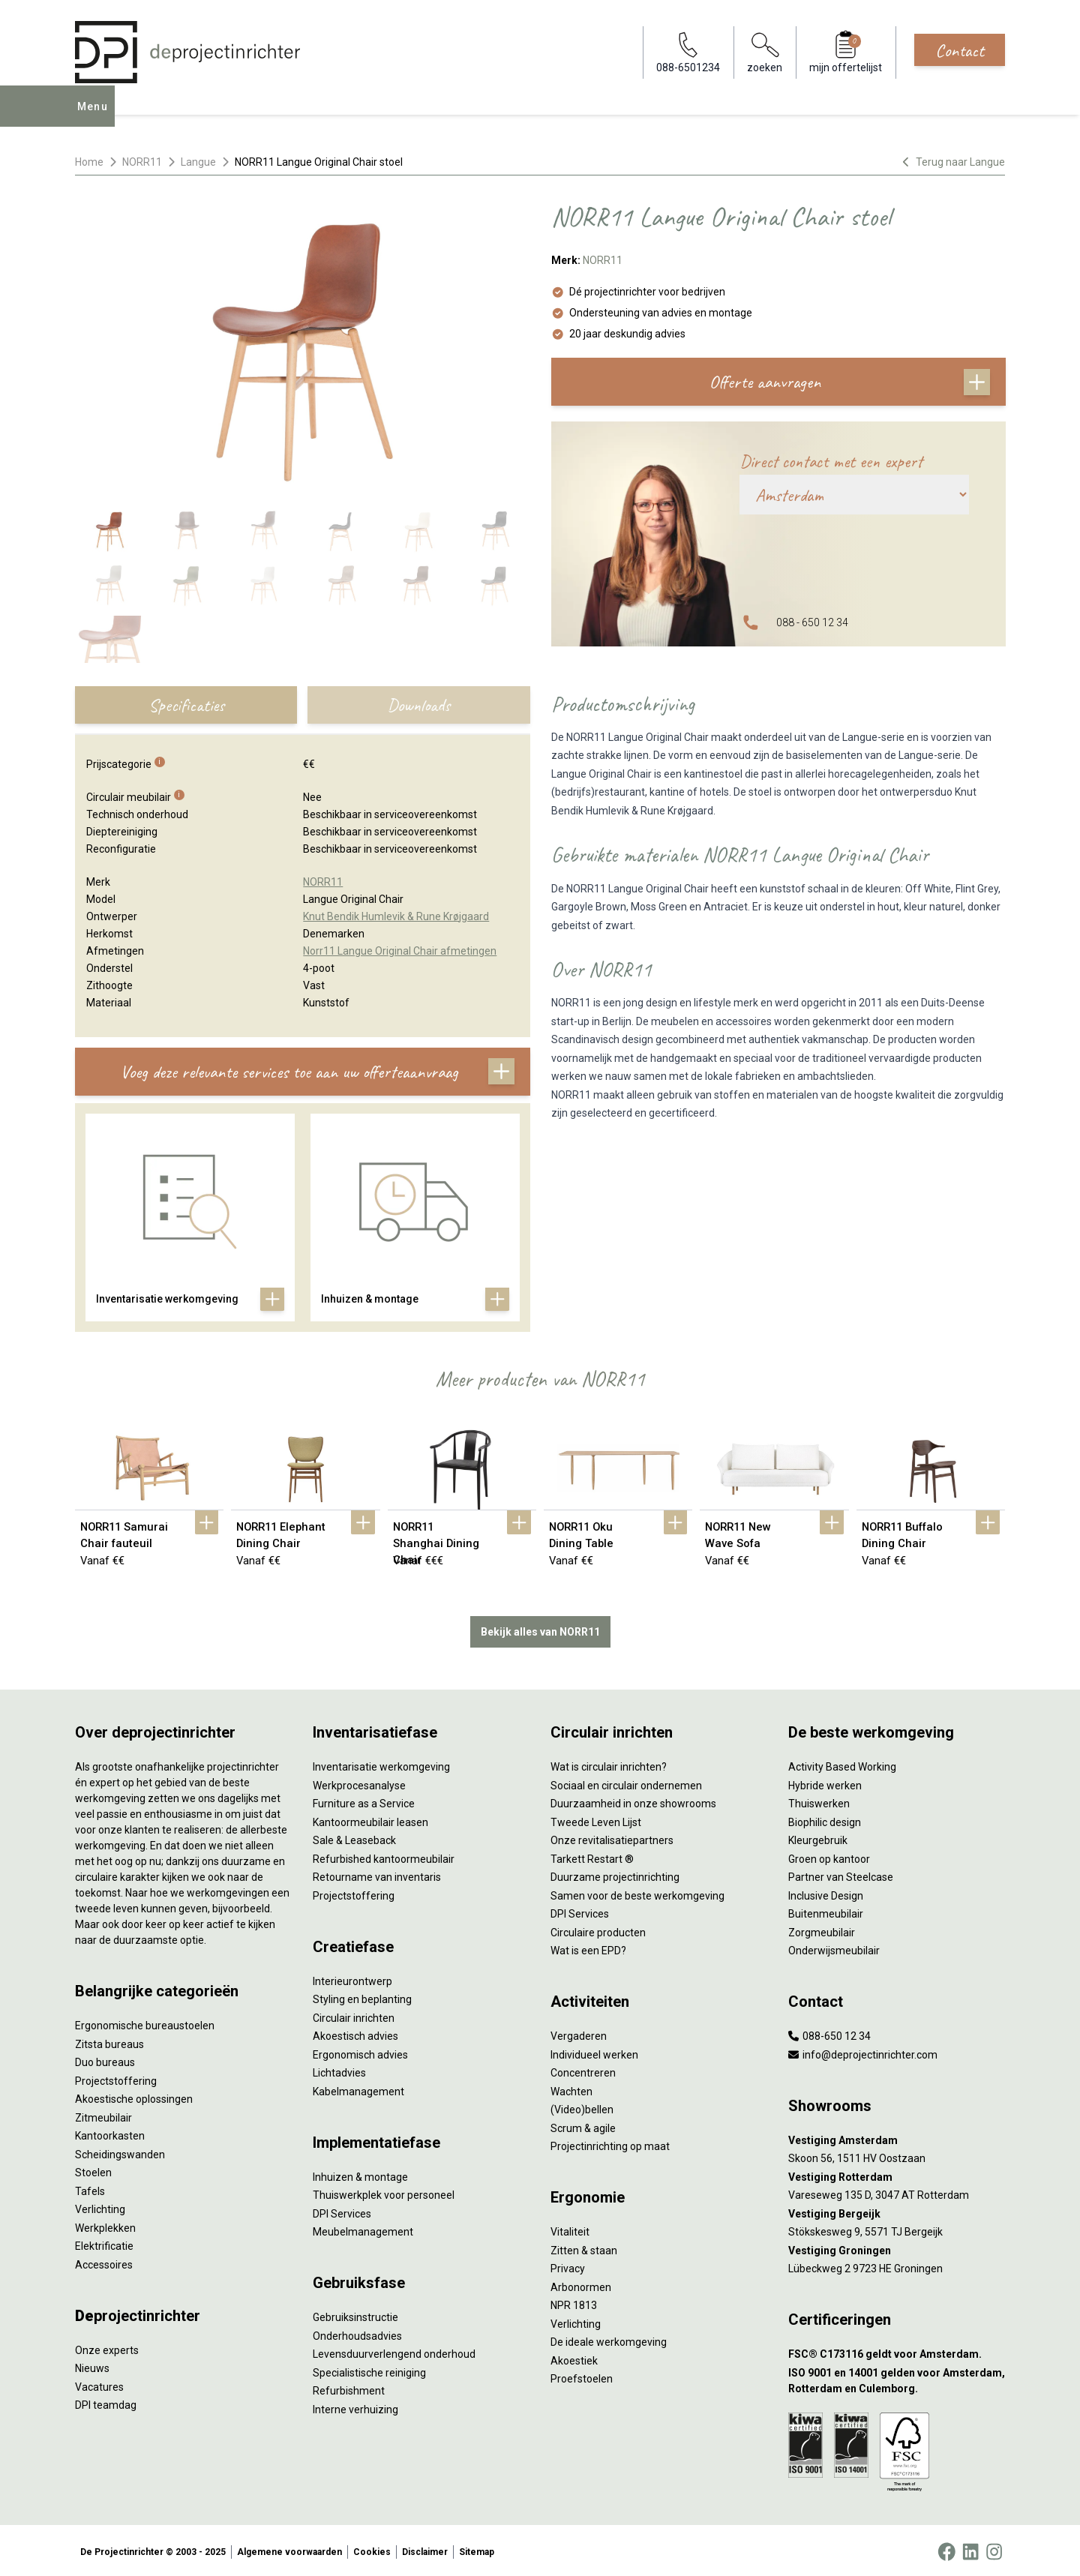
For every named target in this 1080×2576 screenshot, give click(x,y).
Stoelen (93, 2170)
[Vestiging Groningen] (896, 2248)
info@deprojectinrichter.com (863, 2052)
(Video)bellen (582, 2107)
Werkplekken (105, 2225)
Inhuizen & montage (360, 2174)
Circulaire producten (598, 1930)
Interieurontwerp (352, 1978)
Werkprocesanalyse (359, 1783)
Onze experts (107, 2347)
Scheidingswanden (120, 2152)
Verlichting (100, 2206)
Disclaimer (425, 2549)
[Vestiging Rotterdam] (896, 2174)
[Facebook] (946, 2549)
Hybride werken (825, 1783)
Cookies (372, 2549)
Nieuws (92, 2365)
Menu (96, 117)
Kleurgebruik (818, 1837)
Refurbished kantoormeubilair (383, 1856)
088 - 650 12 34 (812, 622)
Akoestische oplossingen (134, 2096)
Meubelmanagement (363, 2229)
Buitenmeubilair (825, 1911)
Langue (198, 162)
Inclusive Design (825, 1893)
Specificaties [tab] (186, 705)
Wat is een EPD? (588, 1948)
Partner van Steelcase (840, 1874)
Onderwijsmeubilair (834, 1948)
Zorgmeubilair (821, 1930)
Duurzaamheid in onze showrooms (633, 1801)
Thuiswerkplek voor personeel (383, 2192)
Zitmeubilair (103, 2115)
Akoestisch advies (355, 2033)
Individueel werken (594, 2052)
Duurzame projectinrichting (615, 1874)
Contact (959, 50)
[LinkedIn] (970, 2549)
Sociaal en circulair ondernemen (626, 1783)
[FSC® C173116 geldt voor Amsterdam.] (896, 2351)
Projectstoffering (116, 2078)
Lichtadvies (339, 2070)
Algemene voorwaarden (289, 2549)
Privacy (567, 2266)
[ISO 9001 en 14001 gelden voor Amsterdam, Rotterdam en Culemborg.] (896, 2378)
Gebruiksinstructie (355, 2314)
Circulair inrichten (353, 2015)
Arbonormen (580, 2284)
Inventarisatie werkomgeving (381, 1764)
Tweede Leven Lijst (595, 1819)
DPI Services (342, 2211)
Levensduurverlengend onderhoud (394, 2351)
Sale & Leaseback (354, 1837)
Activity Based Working (842, 1764)
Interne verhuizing (355, 2407)
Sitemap (476, 2549)
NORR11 (142, 162)
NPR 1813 (573, 2302)
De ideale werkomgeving (608, 2339)
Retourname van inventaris (377, 1874)
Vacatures (99, 2384)
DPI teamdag (105, 2402)
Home (89, 162)
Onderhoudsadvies (357, 2333)
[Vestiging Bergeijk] (896, 2211)
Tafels (90, 2188)
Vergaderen (578, 2033)
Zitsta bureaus (109, 2041)
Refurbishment (349, 2388)
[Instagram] (994, 2549)
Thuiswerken (819, 1801)
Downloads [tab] (418, 705)
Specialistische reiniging (369, 2370)
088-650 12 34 (829, 2033)
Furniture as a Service (364, 1801)
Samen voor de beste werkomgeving (637, 1893)
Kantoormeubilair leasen (370, 1819)
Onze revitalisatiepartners (612, 1837)
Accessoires (104, 2262)
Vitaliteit (570, 2229)
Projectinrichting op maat (610, 2143)
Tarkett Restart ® (592, 1856)
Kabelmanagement (358, 2089)
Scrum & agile (583, 2125)
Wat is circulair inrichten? (608, 1764)
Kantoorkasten (110, 2133)
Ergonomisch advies (360, 2052)
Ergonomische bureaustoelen (144, 2023)
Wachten (571, 2089)
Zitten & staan (583, 2248)
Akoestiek (574, 2358)
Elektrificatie (104, 2243)
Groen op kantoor (829, 1856)
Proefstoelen (581, 2376)
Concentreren (583, 2070)
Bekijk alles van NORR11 (540, 1629)
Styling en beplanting (362, 1996)
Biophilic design (824, 1819)
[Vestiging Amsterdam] (896, 2138)
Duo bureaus (105, 2059)
